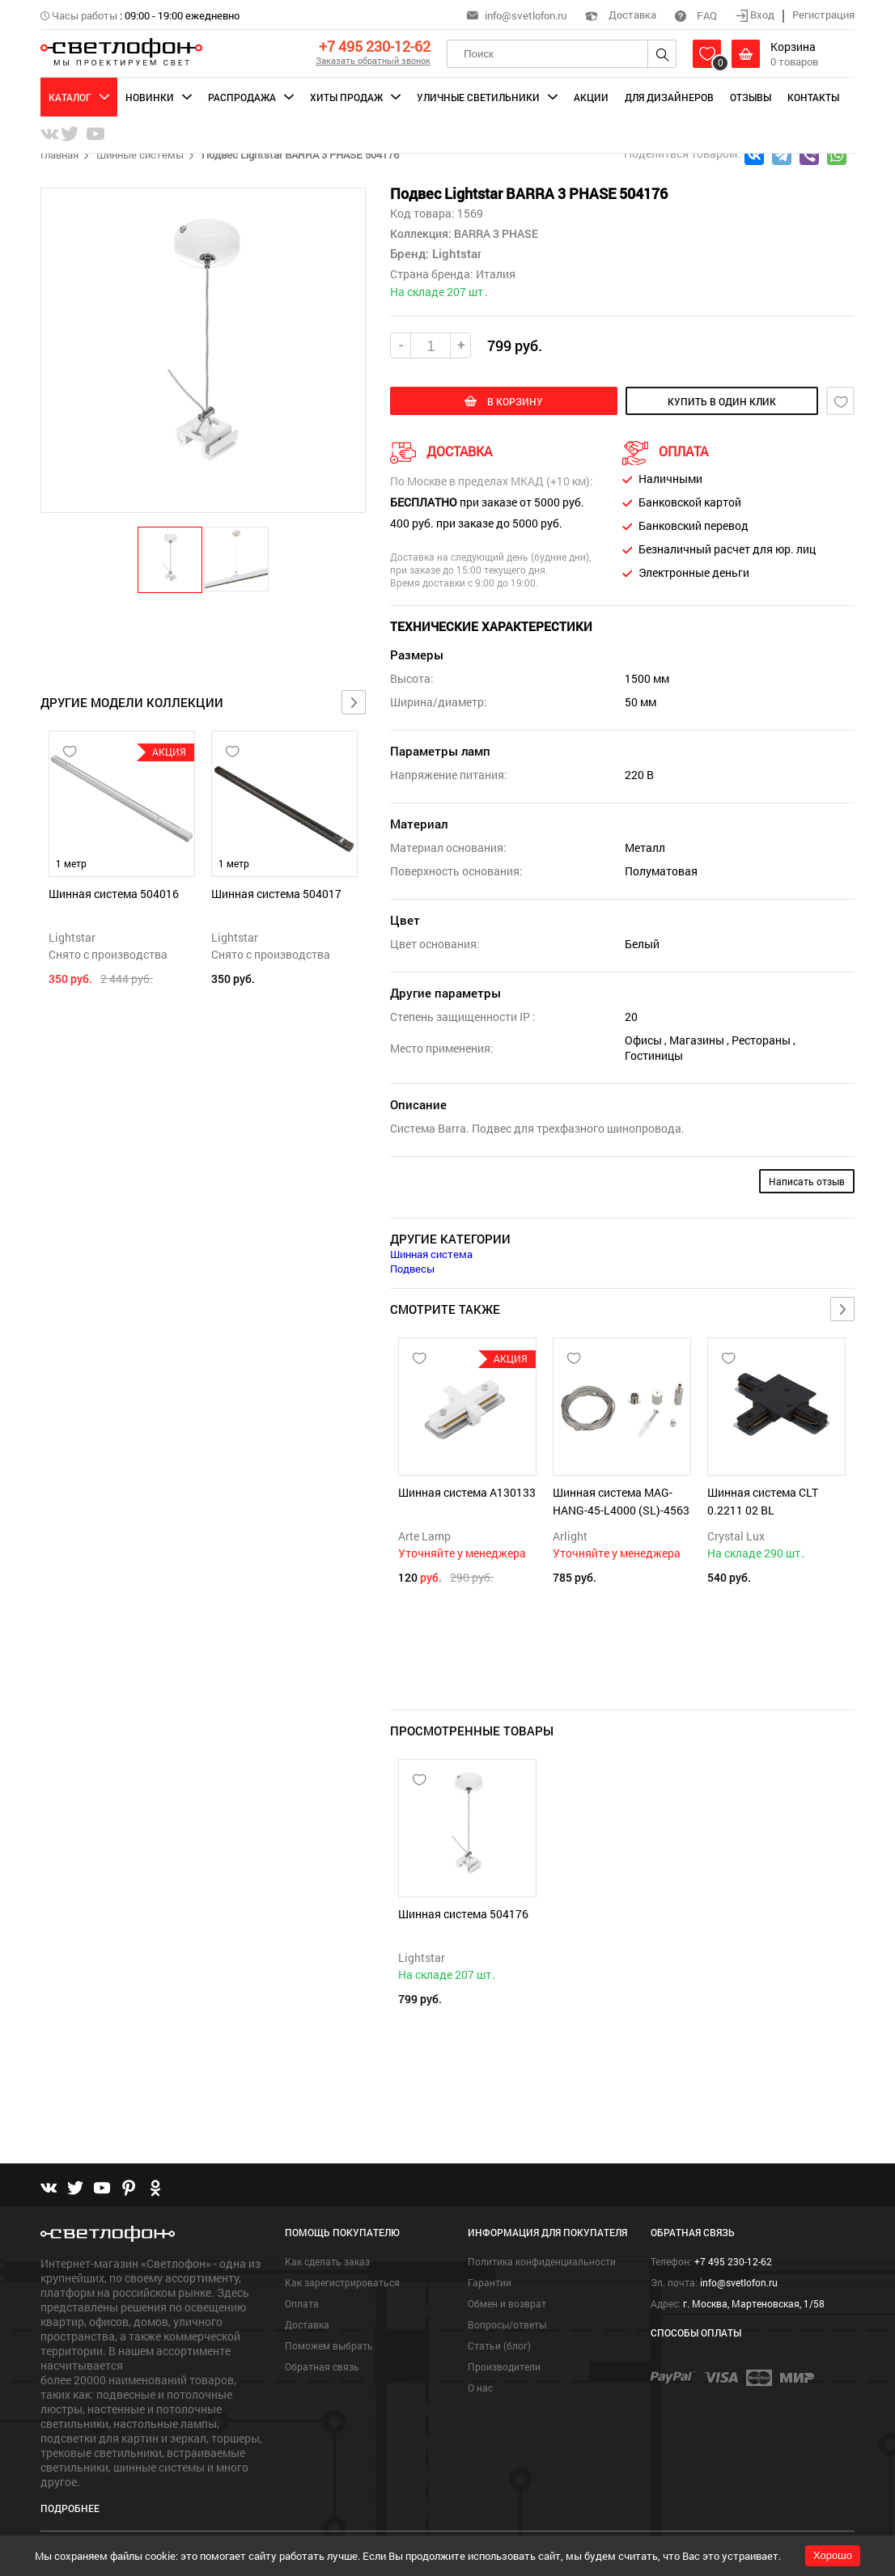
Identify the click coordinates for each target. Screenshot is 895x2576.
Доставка (620, 14)
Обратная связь (322, 2366)
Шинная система (431, 1254)
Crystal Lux (736, 1536)
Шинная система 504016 (114, 893)
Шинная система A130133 (467, 1492)
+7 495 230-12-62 (375, 46)
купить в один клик (722, 401)
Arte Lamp (424, 1536)
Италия (495, 274)
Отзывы (750, 97)
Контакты (813, 97)
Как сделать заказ (327, 2261)
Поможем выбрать (329, 2345)
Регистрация (823, 14)
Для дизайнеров (669, 97)
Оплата (302, 2303)
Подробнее (70, 2508)
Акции (591, 97)
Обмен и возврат (507, 2303)
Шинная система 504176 (463, 1913)
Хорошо (832, 2555)
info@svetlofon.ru (525, 15)
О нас (480, 2387)
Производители (504, 2366)
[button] (171, 559)
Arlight (570, 1536)
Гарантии (489, 2282)
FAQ (696, 15)
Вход (756, 14)
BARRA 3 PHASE (495, 233)
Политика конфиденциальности (542, 2261)
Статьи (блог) (499, 2345)
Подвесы (412, 1268)
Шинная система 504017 (276, 893)
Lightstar (72, 937)
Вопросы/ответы (507, 2324)
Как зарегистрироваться (342, 2282)
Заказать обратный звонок (373, 60)
